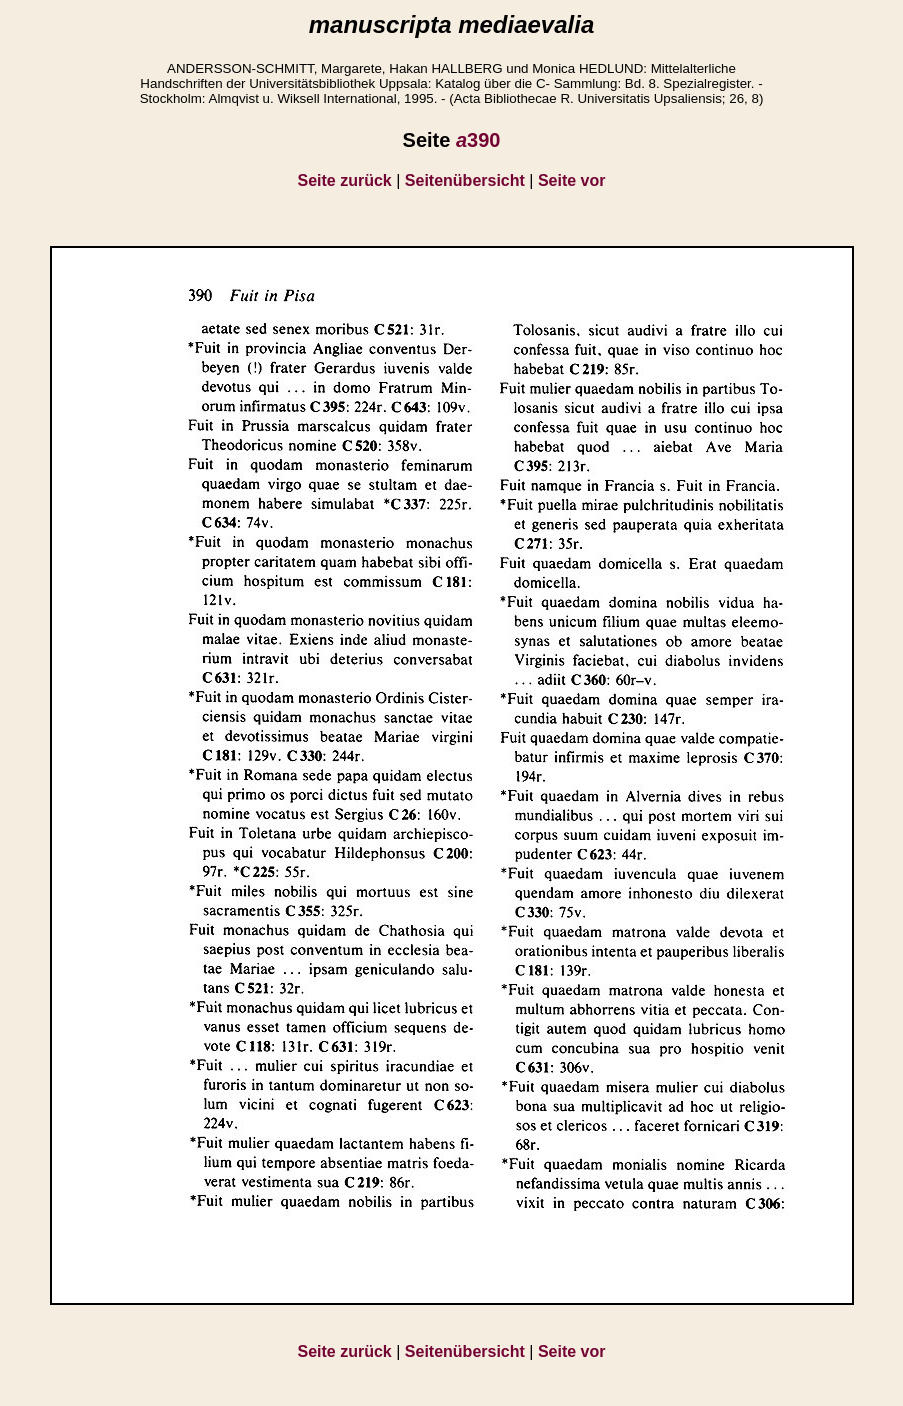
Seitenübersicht (465, 180)
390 (478, 140)
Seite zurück (345, 180)
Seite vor (572, 180)
